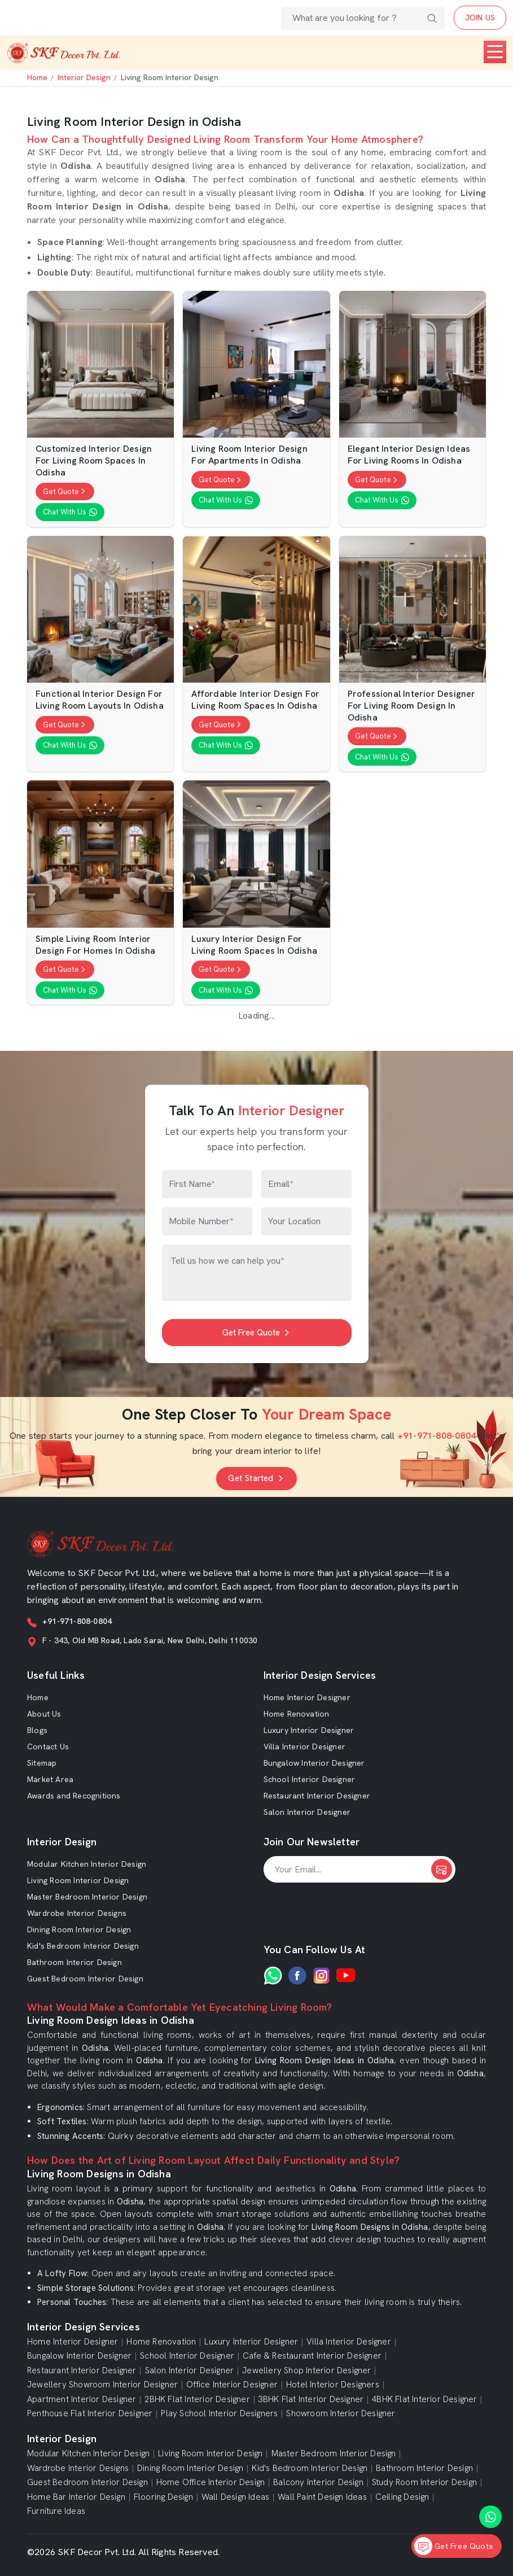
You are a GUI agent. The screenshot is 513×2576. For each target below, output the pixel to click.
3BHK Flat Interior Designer (310, 2399)
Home (37, 77)
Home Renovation (297, 1714)
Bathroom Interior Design (74, 1962)
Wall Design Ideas (235, 2497)
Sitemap (41, 1763)
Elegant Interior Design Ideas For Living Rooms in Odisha (409, 454)
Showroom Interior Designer (340, 2413)
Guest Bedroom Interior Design (85, 1979)
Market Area (50, 1779)
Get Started (256, 1478)
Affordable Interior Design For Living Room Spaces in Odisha (255, 699)
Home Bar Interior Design (76, 2497)
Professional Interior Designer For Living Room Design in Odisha (412, 705)
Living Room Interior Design (78, 1880)
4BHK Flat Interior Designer (424, 2399)
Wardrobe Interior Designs (76, 1913)
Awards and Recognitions (74, 1796)
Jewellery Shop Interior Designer (306, 2370)
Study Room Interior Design (424, 2482)
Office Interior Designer (232, 2384)
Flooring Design (163, 2497)
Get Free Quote (256, 1332)
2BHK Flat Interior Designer (196, 2399)
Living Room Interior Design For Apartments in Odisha (249, 454)
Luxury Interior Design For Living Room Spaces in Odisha (254, 945)
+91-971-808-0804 (436, 1436)
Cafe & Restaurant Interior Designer (312, 2356)
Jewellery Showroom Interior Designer (102, 2384)
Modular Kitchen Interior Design (86, 1864)
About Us (44, 1714)
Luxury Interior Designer (309, 1730)
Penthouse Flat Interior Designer (89, 2413)
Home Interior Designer (307, 1697)
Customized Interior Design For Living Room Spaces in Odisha (94, 460)
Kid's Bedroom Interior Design (83, 1946)
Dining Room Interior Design (79, 1929)
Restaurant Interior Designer (317, 1796)
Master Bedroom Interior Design (87, 1897)
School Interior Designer (310, 1779)
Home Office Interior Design (210, 2482)
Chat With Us (70, 512)
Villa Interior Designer (305, 1746)
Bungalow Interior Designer (314, 1763)
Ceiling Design (402, 2497)
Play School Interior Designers (219, 2413)
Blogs (37, 1730)
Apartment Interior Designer (81, 2399)
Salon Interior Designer (307, 1812)
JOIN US (480, 17)
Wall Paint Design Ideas (322, 2497)
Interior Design (84, 77)
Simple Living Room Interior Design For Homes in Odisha (95, 945)
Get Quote (65, 491)
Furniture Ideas (56, 2511)
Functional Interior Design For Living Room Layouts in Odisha (100, 699)
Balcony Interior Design (318, 2482)
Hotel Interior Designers (332, 2384)
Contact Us (48, 1746)
